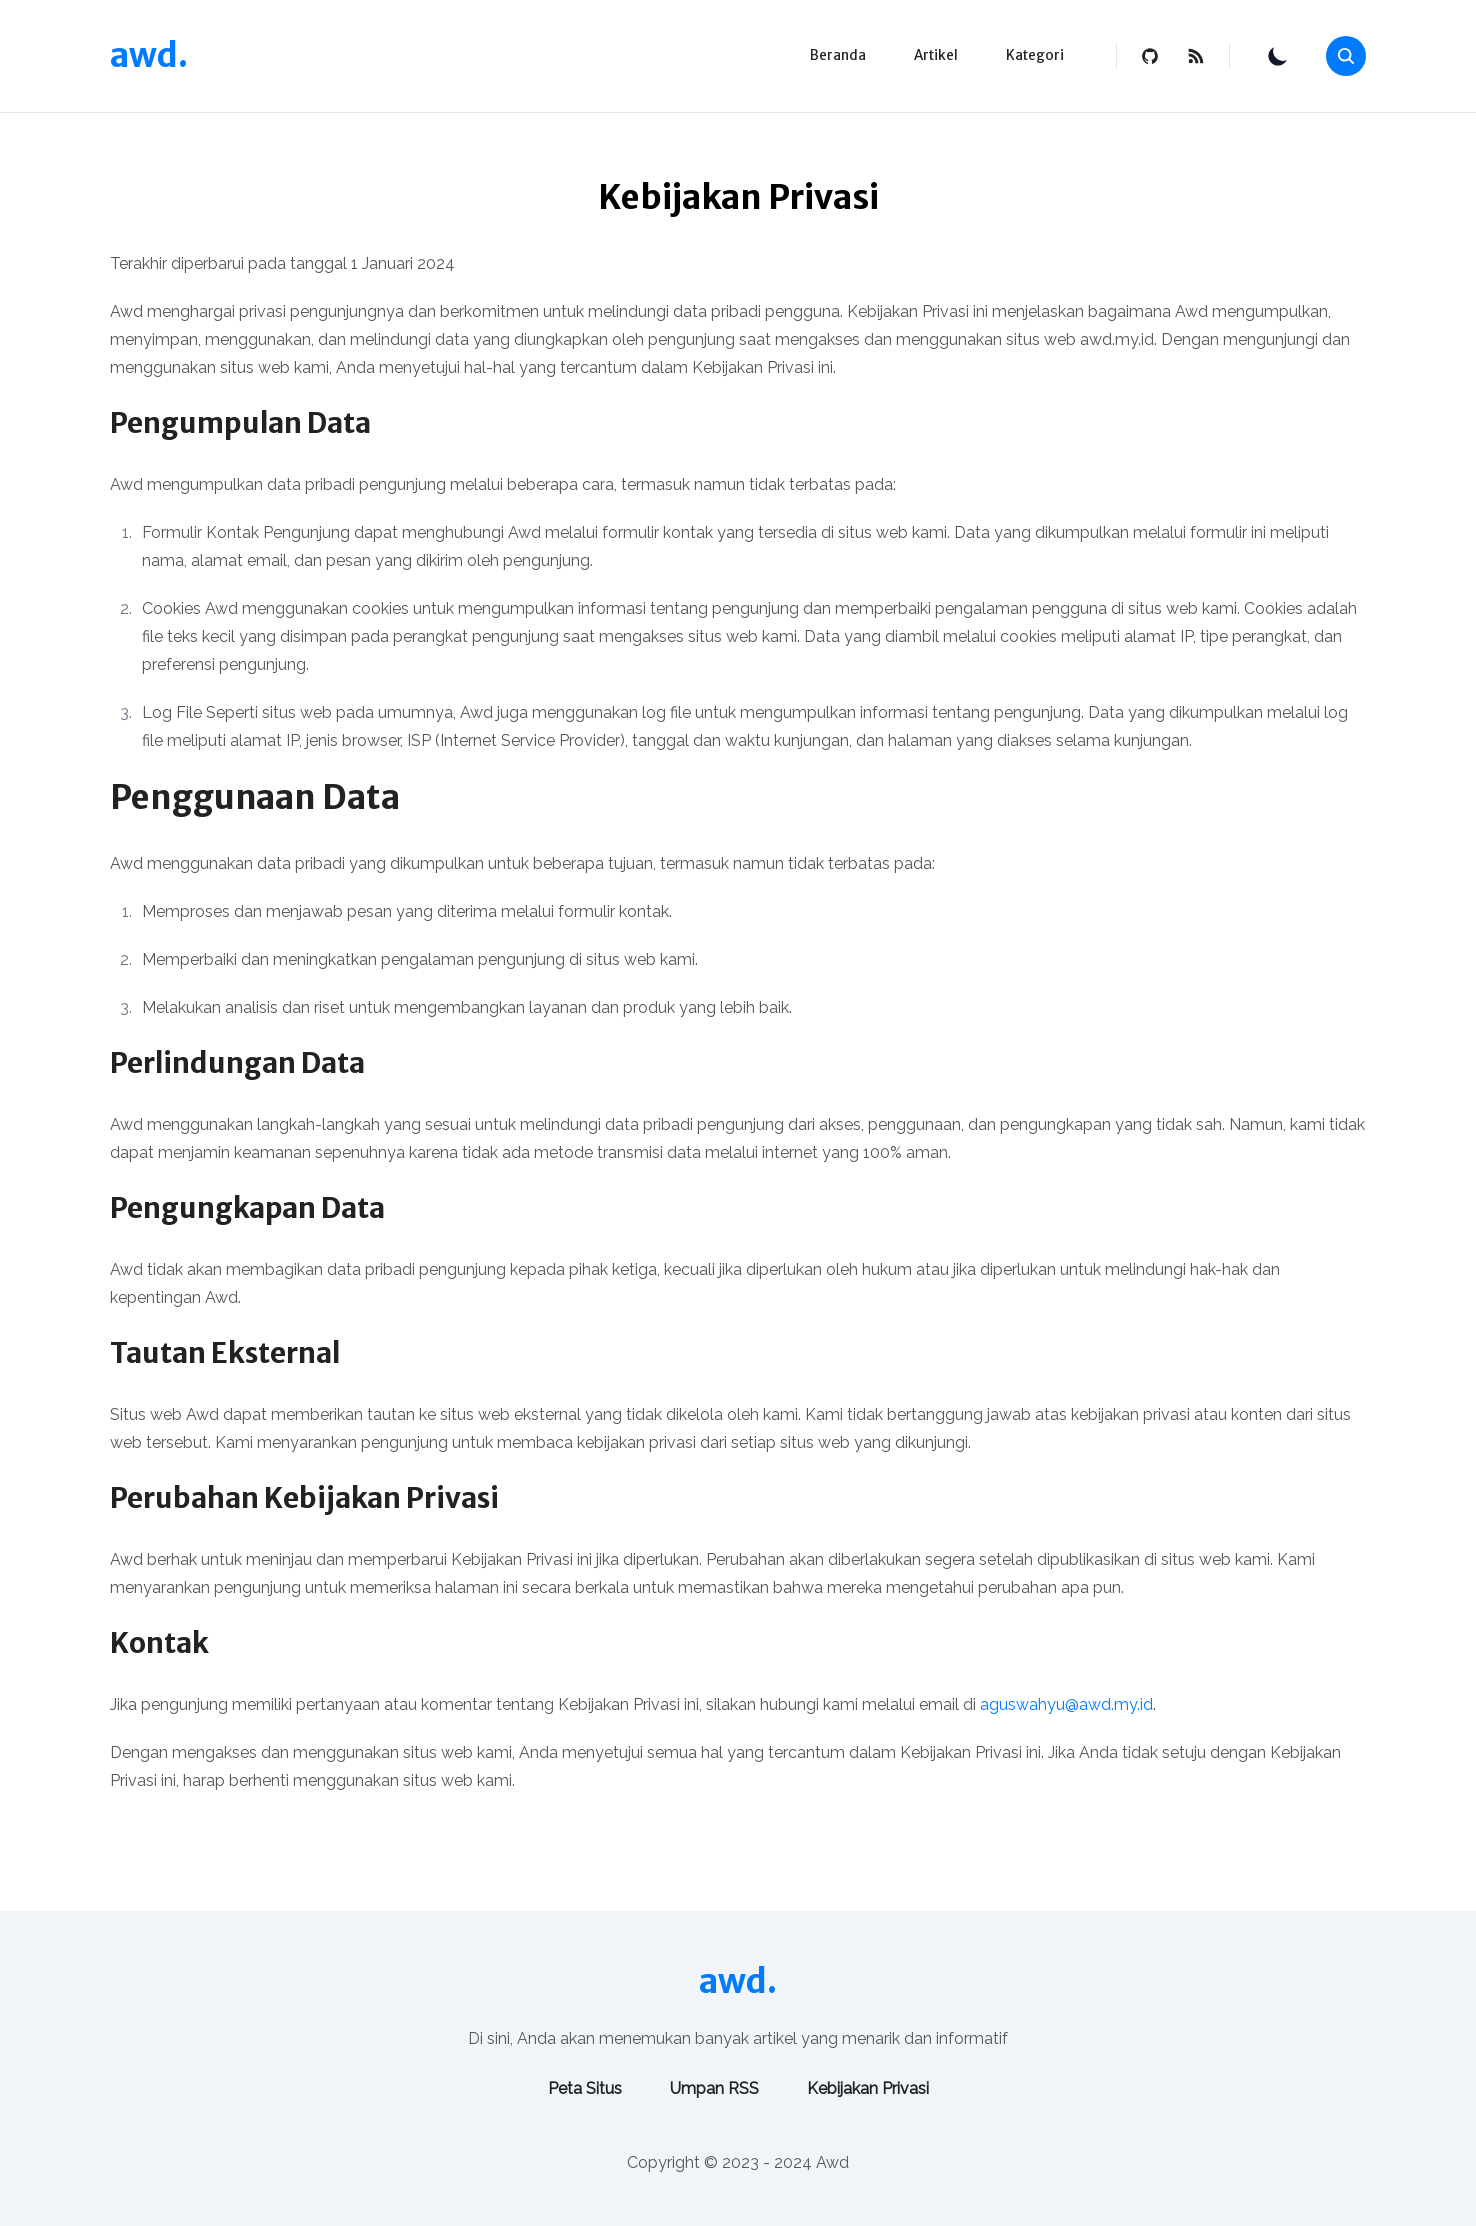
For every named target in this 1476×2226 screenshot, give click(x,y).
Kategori (1035, 55)
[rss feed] (1196, 56)
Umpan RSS (714, 2088)
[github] (1150, 56)
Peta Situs (585, 2088)
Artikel (936, 55)
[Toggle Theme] (1278, 56)
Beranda (838, 55)
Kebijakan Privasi (868, 2088)
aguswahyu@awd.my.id (1066, 1704)
